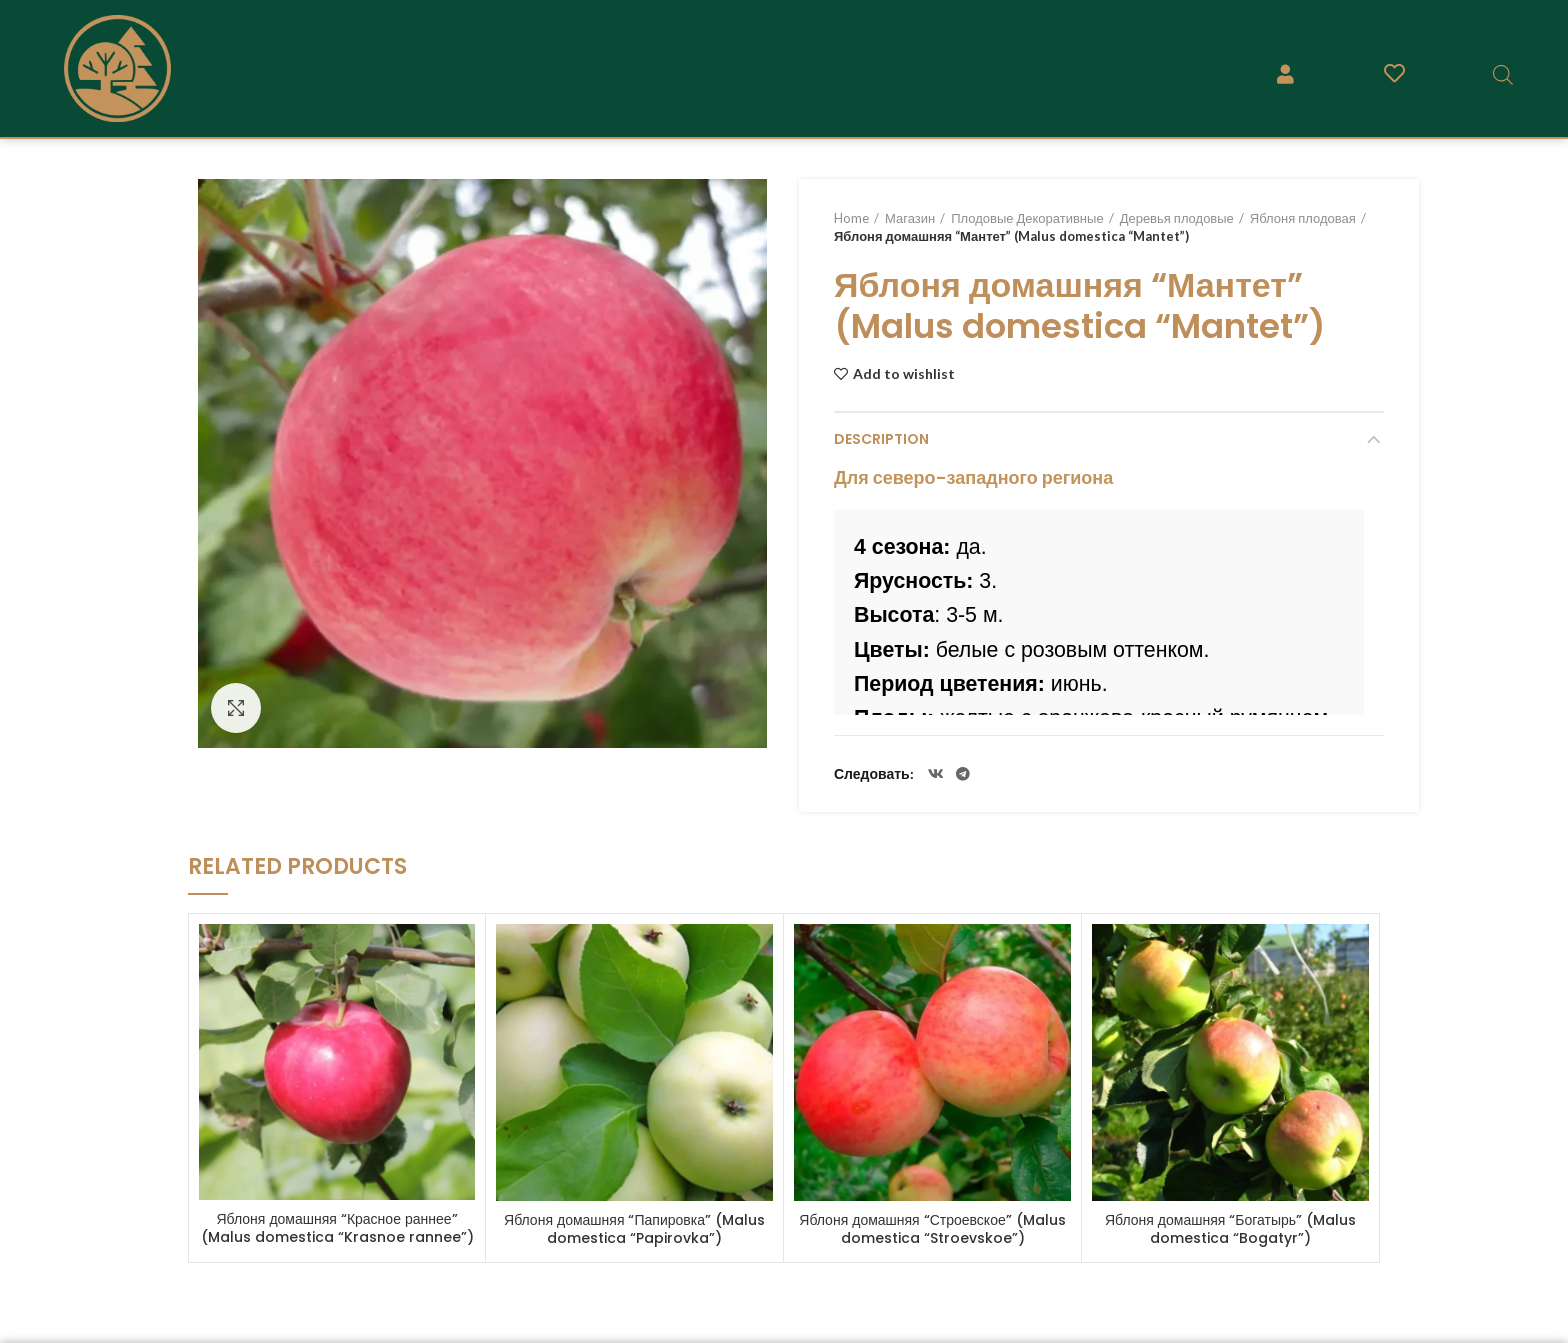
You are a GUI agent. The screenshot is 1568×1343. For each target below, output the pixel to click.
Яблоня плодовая (1303, 218)
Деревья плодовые (1177, 218)
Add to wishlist (904, 374)
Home (851, 218)
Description (881, 439)
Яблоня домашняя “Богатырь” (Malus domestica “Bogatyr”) (1230, 1229)
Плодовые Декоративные (1027, 218)
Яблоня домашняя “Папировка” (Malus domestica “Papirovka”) (634, 1229)
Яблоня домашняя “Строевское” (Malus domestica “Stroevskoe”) (932, 1229)
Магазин (910, 218)
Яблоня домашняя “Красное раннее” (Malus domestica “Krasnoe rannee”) (337, 1228)
